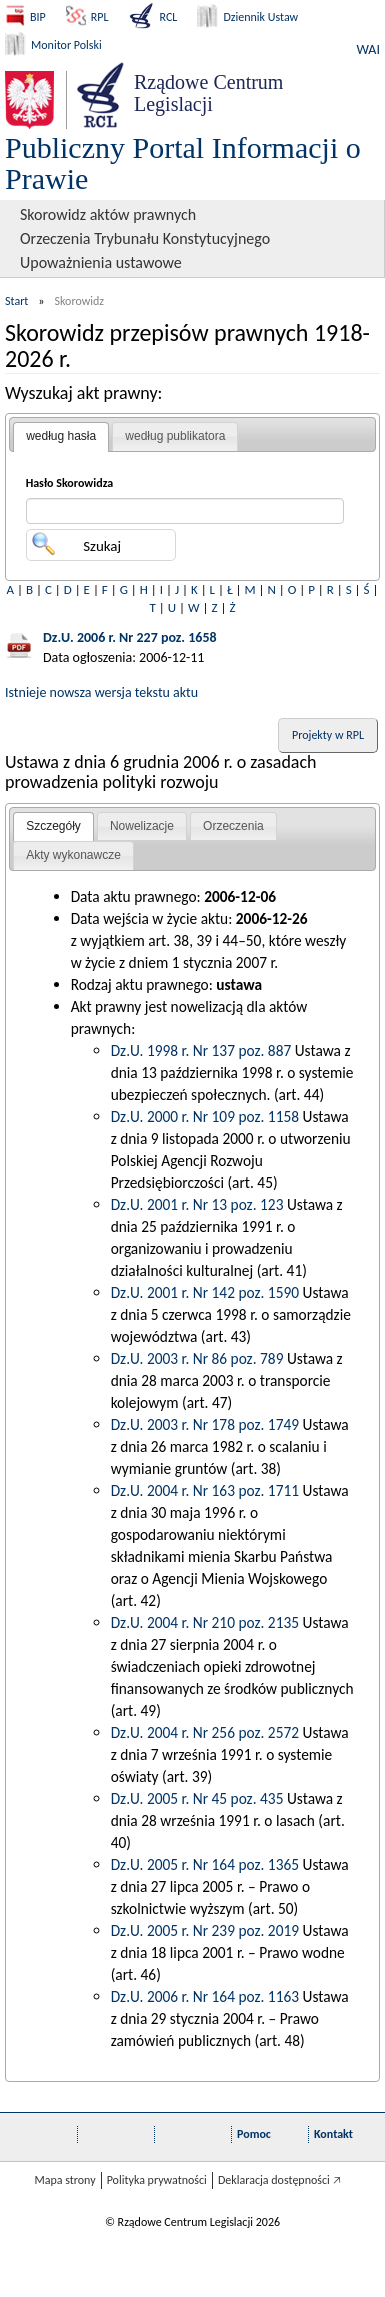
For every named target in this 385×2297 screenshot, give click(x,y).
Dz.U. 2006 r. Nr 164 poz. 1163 (205, 1996)
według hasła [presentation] (61, 436)
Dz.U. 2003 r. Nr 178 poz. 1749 (205, 1424)
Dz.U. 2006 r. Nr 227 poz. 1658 (130, 637)
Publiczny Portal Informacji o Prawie (183, 163)
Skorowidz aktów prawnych (108, 214)
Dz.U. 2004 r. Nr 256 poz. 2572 (205, 1732)
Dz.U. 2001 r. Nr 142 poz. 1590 (205, 1292)
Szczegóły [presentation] (53, 826)
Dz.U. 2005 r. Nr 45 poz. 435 (197, 1798)
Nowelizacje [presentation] (142, 826)
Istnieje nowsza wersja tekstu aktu (101, 692)
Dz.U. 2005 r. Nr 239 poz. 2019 (205, 1930)
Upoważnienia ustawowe (101, 262)
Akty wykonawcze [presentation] (73, 855)
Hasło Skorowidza (70, 483)
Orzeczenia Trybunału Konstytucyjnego (145, 238)
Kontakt (333, 2134)
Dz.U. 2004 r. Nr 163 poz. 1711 (205, 1490)
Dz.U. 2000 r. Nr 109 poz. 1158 (205, 1116)
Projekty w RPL (328, 735)
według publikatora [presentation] (175, 436)
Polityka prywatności (157, 2180)
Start (16, 301)
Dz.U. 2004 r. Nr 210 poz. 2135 (205, 1622)
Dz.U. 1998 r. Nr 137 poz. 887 (201, 1050)
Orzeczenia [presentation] (233, 826)
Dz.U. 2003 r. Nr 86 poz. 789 (197, 1358)
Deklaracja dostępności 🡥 (279, 2180)
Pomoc (254, 2134)
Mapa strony (64, 2180)
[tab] (61, 437)
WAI (368, 49)
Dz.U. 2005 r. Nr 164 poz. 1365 (205, 1864)
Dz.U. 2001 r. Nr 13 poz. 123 (197, 1204)
